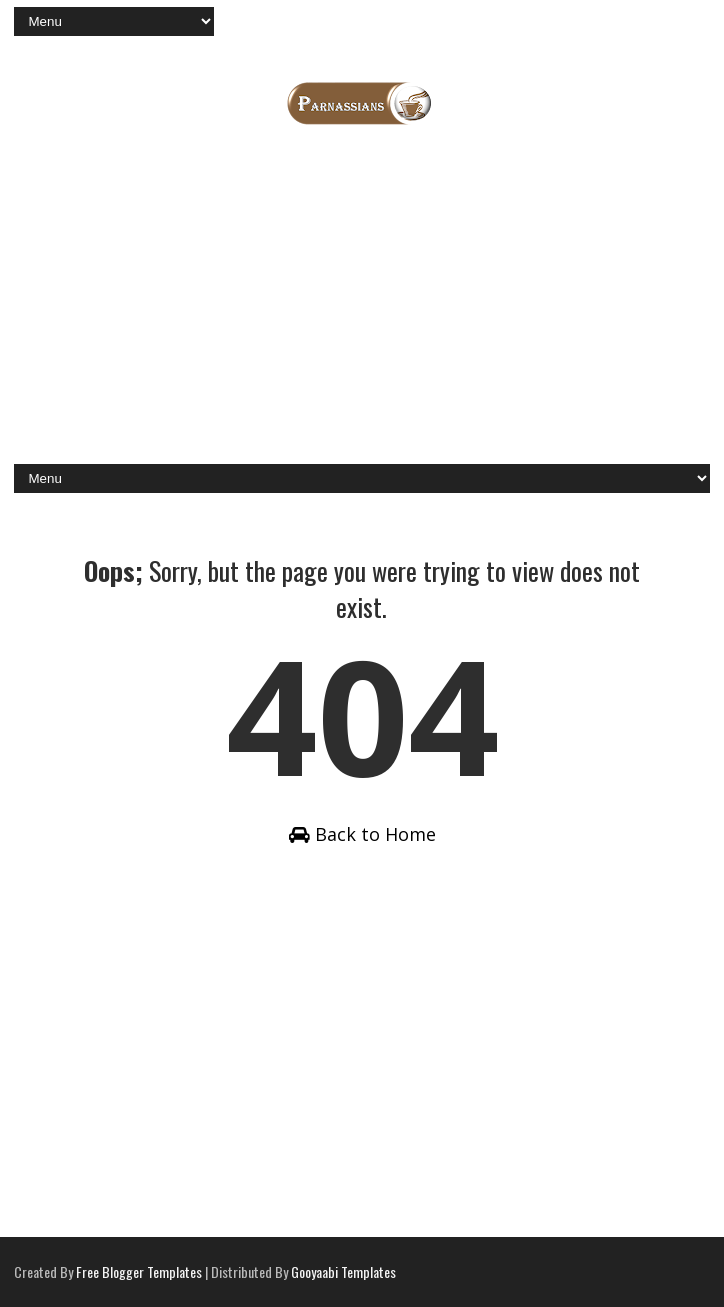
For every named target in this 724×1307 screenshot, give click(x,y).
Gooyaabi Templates (343, 1271)
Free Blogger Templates (139, 1271)
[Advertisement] (362, 304)
